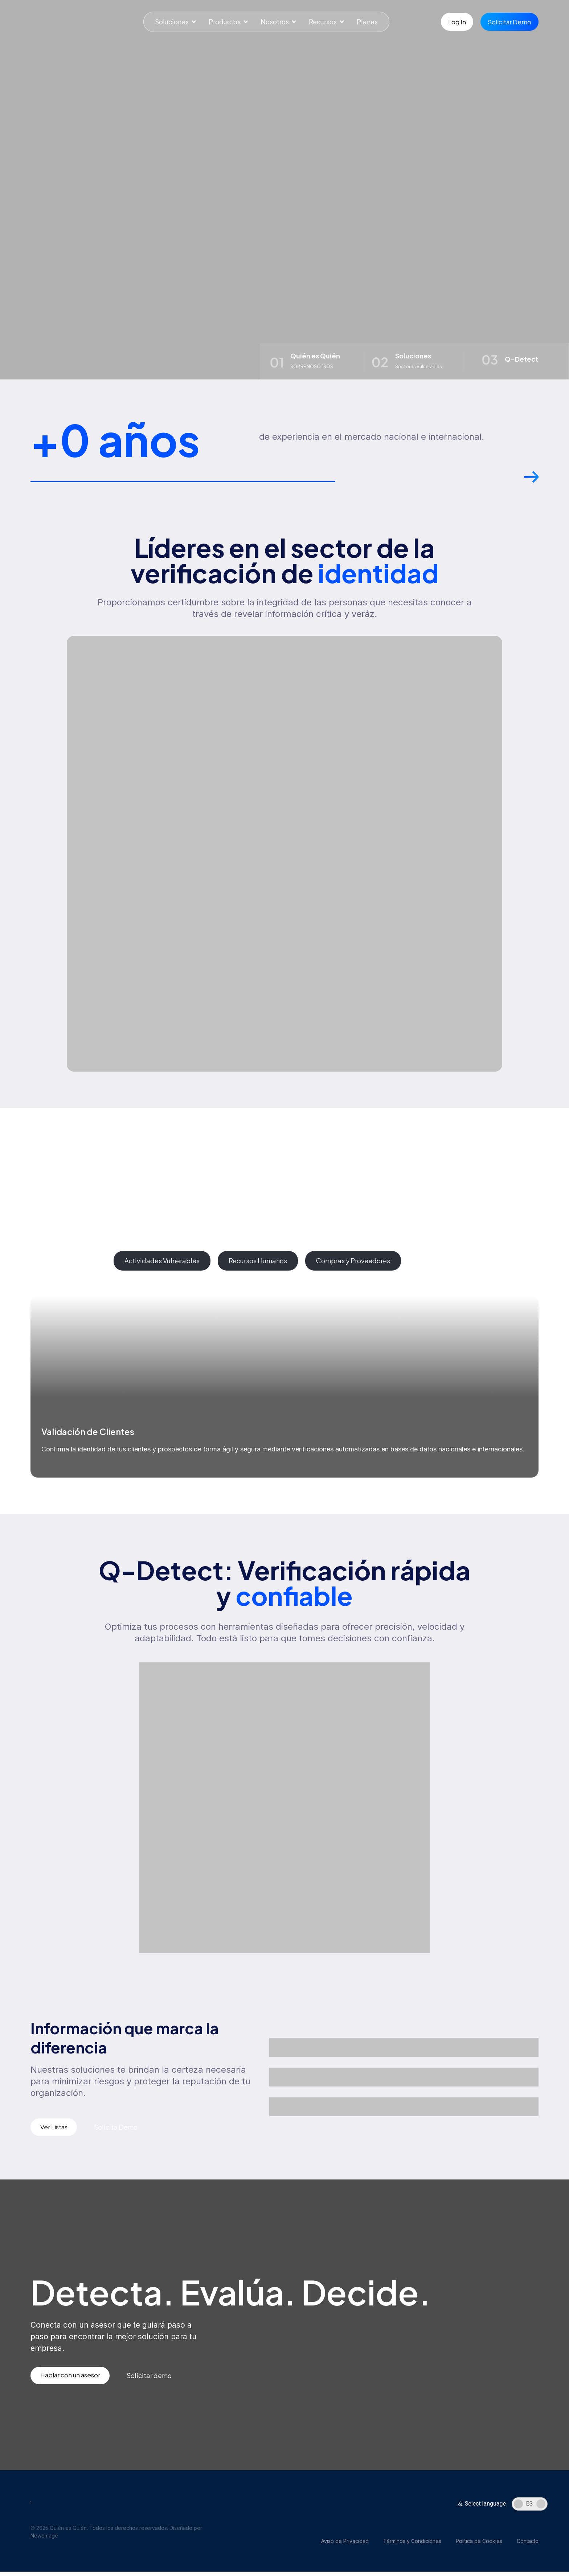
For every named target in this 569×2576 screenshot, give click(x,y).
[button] (531, 482)
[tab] (68, 1263)
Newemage (44, 2540)
